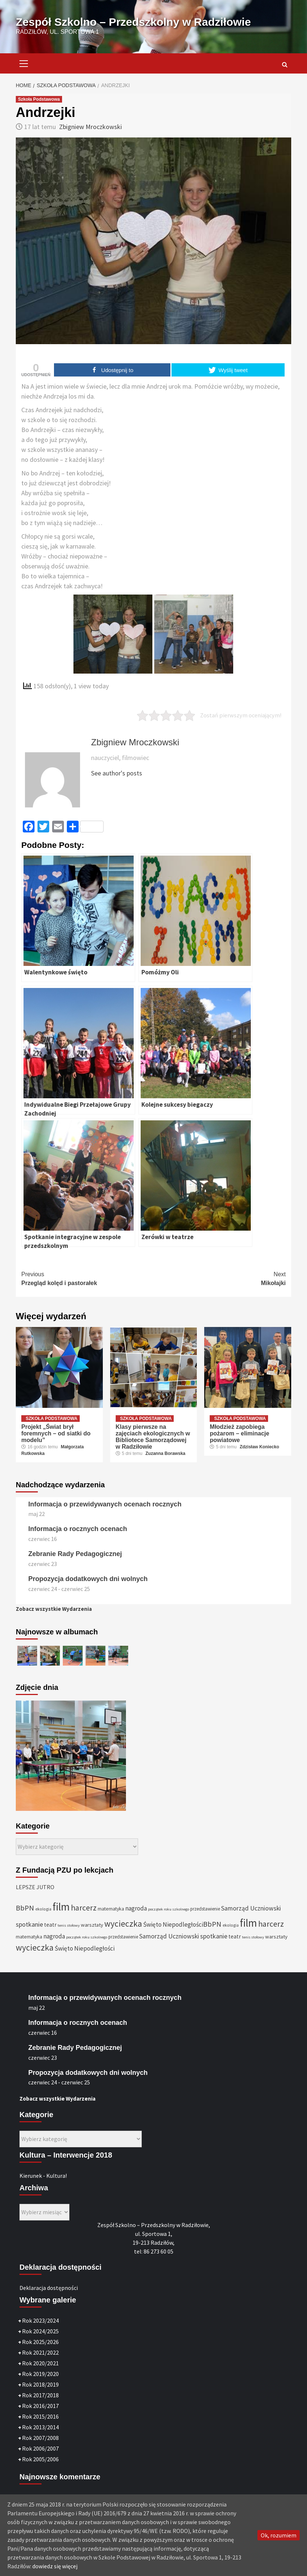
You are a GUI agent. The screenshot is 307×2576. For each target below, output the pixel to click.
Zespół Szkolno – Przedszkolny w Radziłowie (133, 22)
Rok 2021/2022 (40, 2352)
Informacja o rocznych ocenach (77, 1529)
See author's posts (116, 773)
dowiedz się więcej (54, 2566)
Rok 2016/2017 (40, 2405)
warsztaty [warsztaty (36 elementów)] (92, 1925)
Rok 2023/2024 (40, 2320)
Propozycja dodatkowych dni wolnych (88, 1579)
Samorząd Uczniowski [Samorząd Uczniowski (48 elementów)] (251, 1908)
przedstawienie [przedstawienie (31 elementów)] (205, 1909)
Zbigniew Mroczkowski (90, 126)
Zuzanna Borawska (165, 1453)
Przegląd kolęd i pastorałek (87, 1278)
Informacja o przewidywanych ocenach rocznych (104, 1504)
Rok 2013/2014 (40, 2427)
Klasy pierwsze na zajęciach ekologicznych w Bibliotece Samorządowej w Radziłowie (153, 1437)
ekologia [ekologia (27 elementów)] (43, 1909)
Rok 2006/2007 (40, 2448)
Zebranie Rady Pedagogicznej (75, 1554)
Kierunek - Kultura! (43, 2175)
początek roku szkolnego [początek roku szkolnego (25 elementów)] (168, 1909)
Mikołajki (220, 1278)
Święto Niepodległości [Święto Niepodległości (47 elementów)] (173, 1924)
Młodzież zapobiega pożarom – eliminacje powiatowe (239, 1433)
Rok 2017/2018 (40, 2395)
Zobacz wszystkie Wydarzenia (54, 1608)
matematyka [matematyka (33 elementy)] (111, 1909)
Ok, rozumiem (278, 2535)
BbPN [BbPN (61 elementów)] (25, 1907)
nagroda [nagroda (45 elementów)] (136, 1908)
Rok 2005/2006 (40, 2459)
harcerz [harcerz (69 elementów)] (84, 1908)
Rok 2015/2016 (40, 2416)
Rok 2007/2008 (40, 2437)
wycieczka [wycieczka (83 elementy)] (123, 1923)
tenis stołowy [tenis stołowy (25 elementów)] (69, 1925)
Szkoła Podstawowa (39, 99)
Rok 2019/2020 (40, 2373)
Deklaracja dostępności (48, 2287)
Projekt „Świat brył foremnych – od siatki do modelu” (55, 1433)
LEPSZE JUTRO (35, 1887)
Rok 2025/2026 (40, 2341)
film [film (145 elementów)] (61, 1906)
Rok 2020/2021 (40, 2363)
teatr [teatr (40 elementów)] (50, 1924)
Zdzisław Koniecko (259, 1446)
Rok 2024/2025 (40, 2331)
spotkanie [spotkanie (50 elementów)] (29, 1924)
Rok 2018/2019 (40, 2384)
